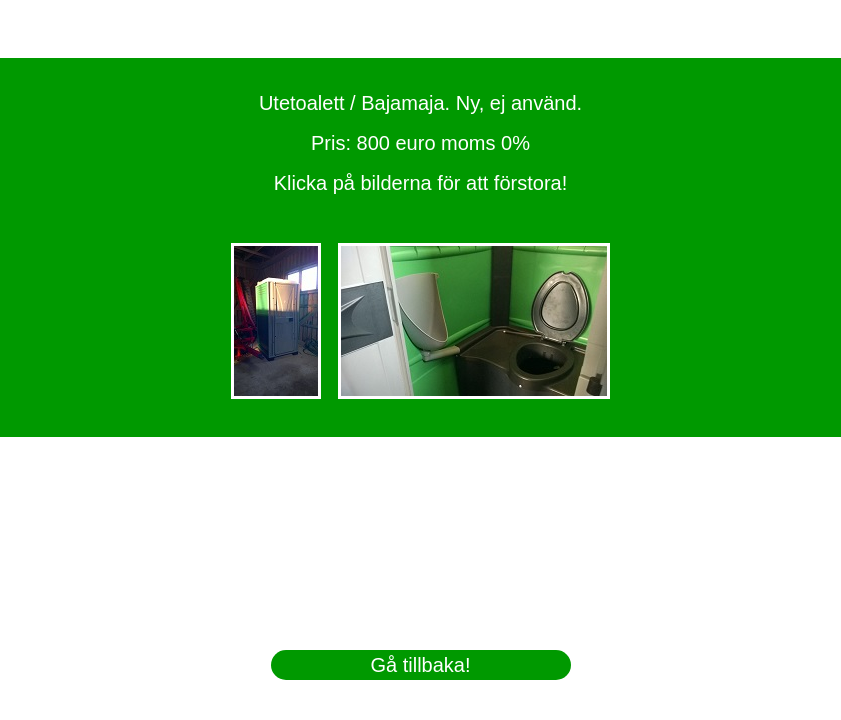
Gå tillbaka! (420, 665)
